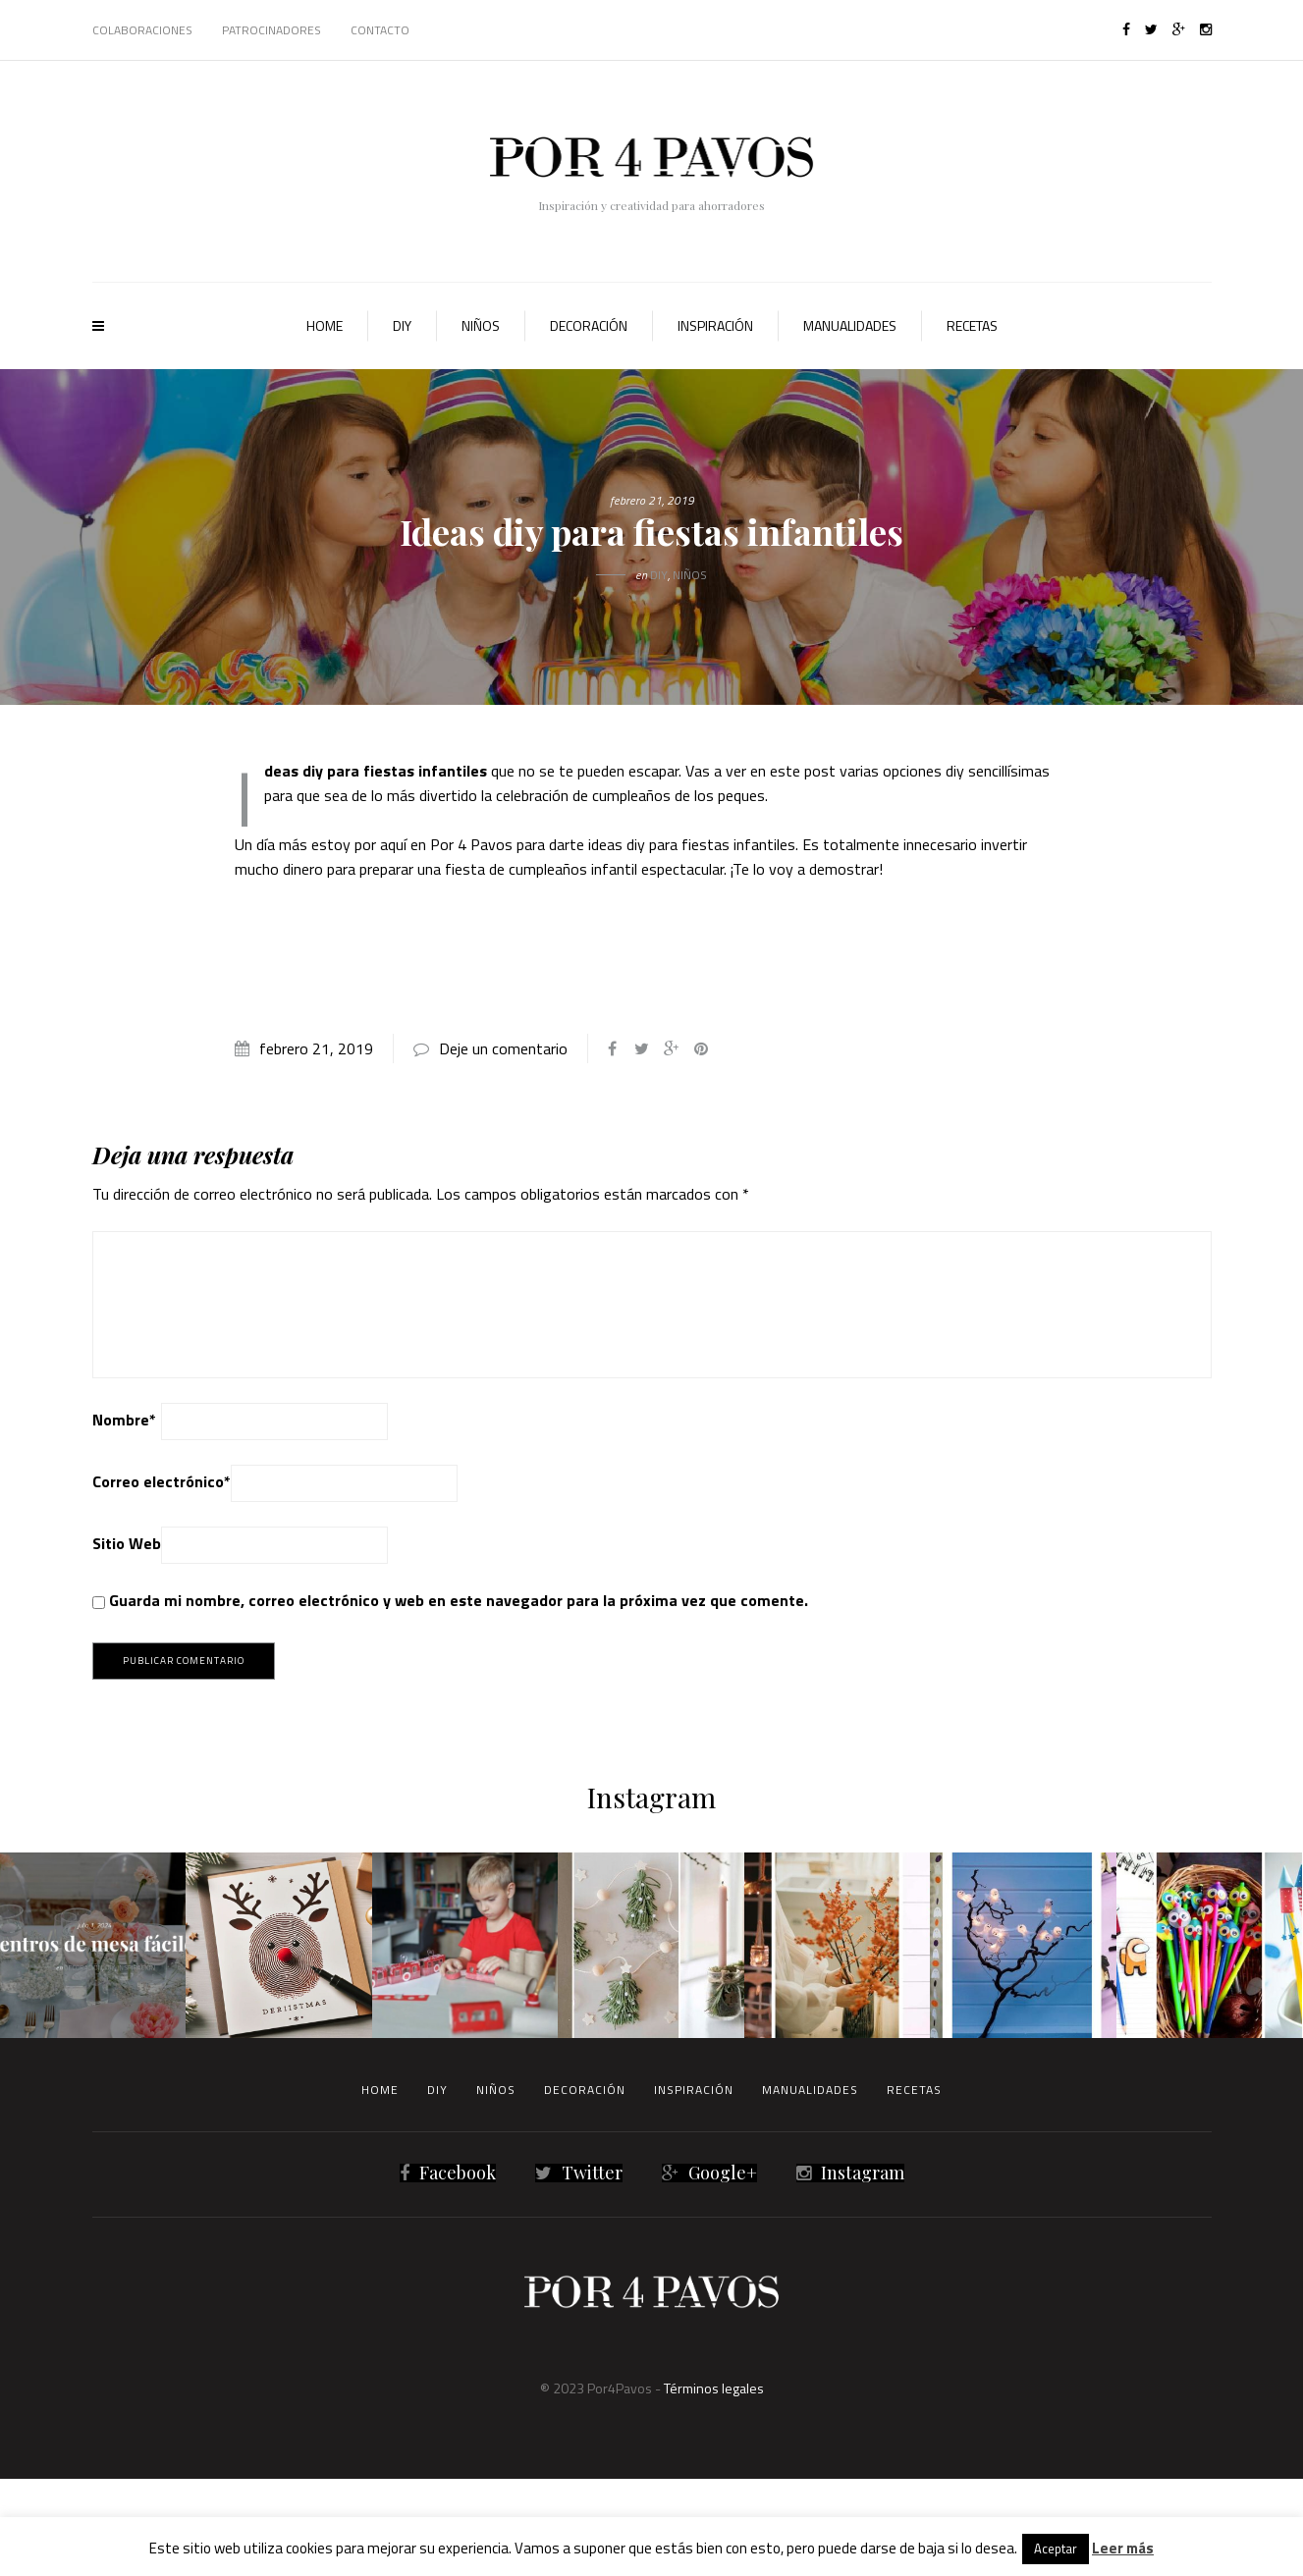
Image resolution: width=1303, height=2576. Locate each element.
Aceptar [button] (1055, 2548)
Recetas (972, 325)
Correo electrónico (161, 1481)
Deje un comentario (503, 1048)
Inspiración (715, 325)
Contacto (380, 30)
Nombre (124, 1419)
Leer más (1123, 2548)
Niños (480, 325)
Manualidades (849, 325)
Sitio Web (126, 1543)
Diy (402, 325)
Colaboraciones (142, 30)
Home (324, 325)
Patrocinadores (271, 30)
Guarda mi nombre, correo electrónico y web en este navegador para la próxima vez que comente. (458, 1600)
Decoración (588, 325)
